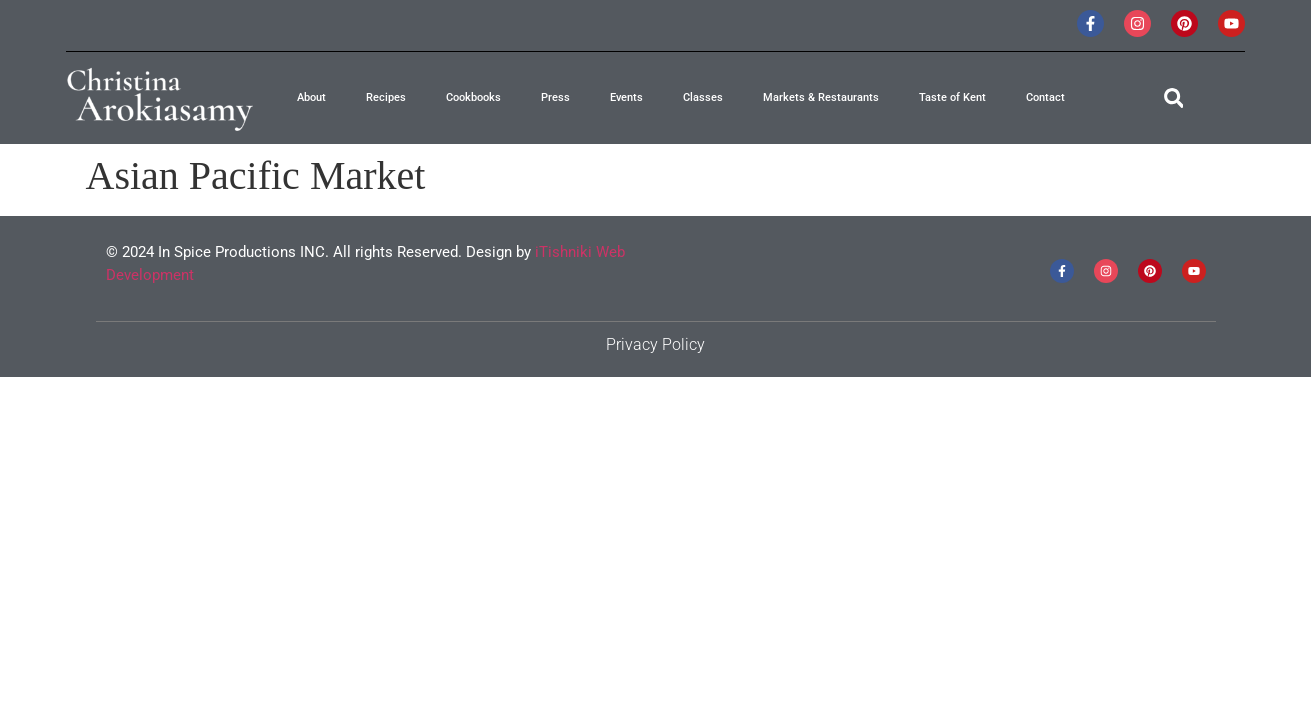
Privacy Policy (655, 344)
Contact (1045, 97)
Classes (703, 97)
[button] (1173, 98)
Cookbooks (473, 97)
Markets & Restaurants (821, 97)
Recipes (386, 97)
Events (626, 97)
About (311, 97)
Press (555, 97)
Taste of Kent (952, 97)
